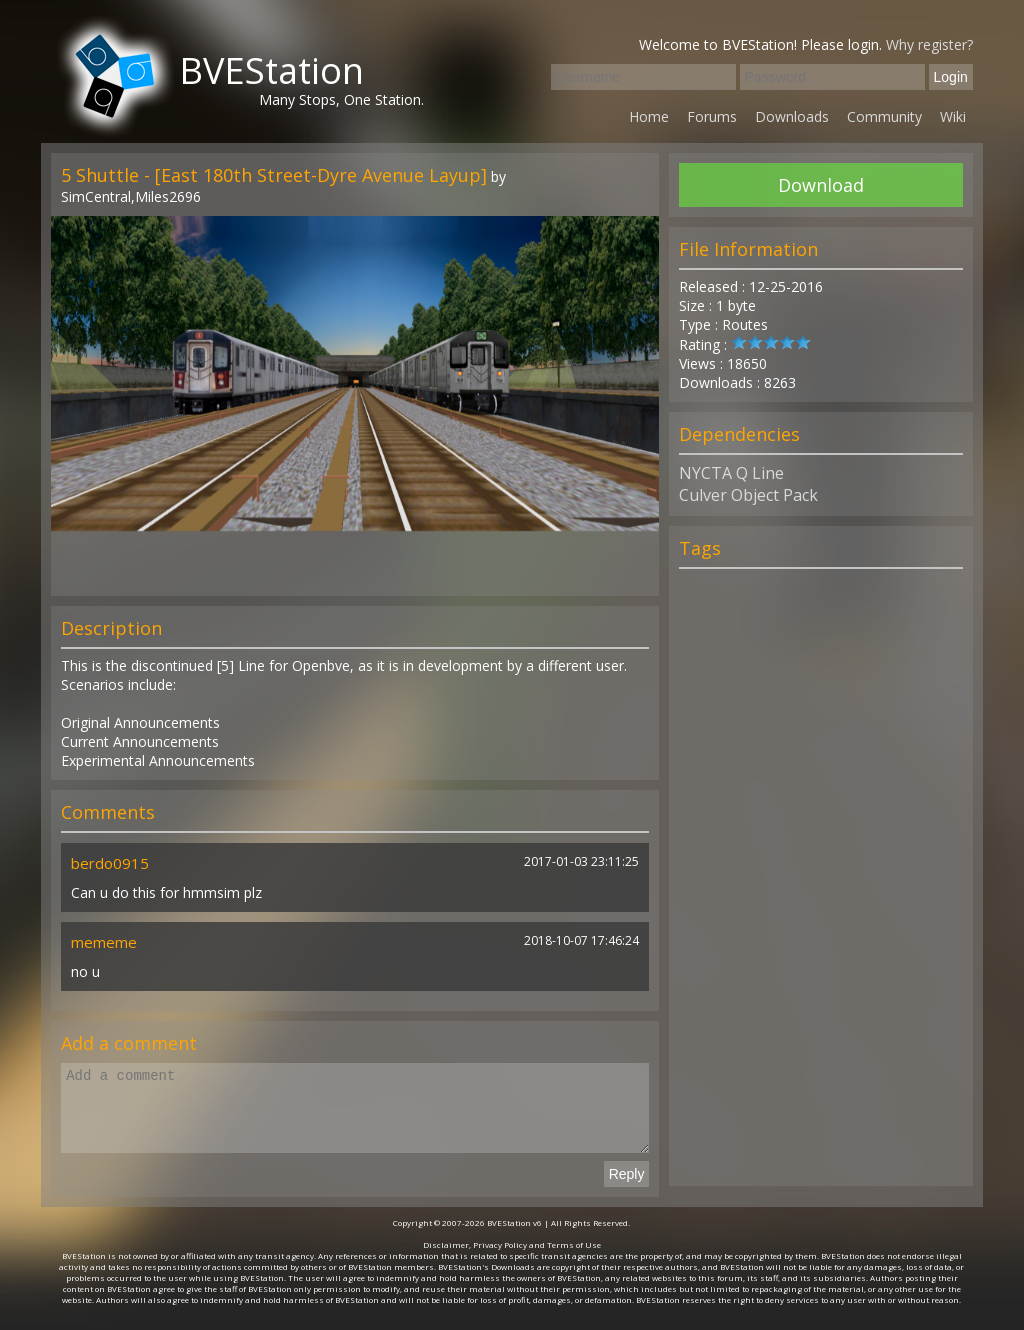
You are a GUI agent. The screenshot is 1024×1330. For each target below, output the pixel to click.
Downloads (792, 116)
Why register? (929, 44)
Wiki (953, 116)
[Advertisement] (821, 886)
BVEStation (271, 70)
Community (884, 116)
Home (649, 116)
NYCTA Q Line (731, 473)
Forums (712, 116)
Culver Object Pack (748, 495)
